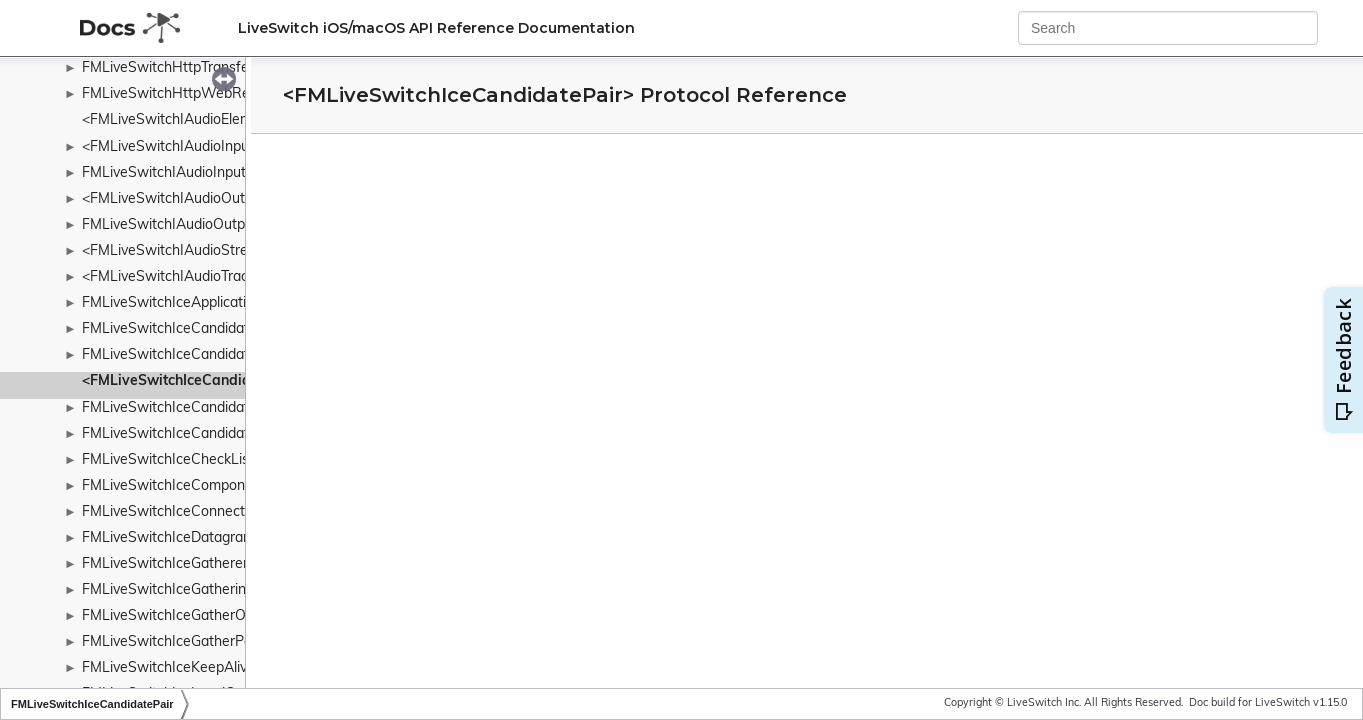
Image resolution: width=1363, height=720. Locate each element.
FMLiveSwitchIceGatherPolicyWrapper (205, 642)
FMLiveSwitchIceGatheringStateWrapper (214, 590)
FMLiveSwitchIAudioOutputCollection (201, 225)
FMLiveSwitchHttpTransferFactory (192, 68)
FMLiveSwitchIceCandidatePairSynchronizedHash (242, 408)
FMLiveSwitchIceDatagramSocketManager (219, 538)
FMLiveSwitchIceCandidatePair (182, 355)
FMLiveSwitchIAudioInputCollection (195, 173)
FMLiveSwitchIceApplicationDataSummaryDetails (240, 303)
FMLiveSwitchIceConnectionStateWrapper (219, 512)
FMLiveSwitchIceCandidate (169, 329)
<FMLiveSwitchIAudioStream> (179, 251)
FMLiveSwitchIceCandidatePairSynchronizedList (236, 434)
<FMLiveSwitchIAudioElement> (181, 120)
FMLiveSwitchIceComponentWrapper (202, 486)
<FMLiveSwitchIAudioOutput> (178, 199)
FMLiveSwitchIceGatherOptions (183, 616)
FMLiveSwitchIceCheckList (168, 460)
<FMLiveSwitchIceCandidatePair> (195, 381)
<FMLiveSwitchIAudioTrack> (172, 277)
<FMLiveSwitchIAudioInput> (172, 147)
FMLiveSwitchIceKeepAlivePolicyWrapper (215, 668)
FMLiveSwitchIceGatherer (165, 564)
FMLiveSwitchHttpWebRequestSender (207, 94)
